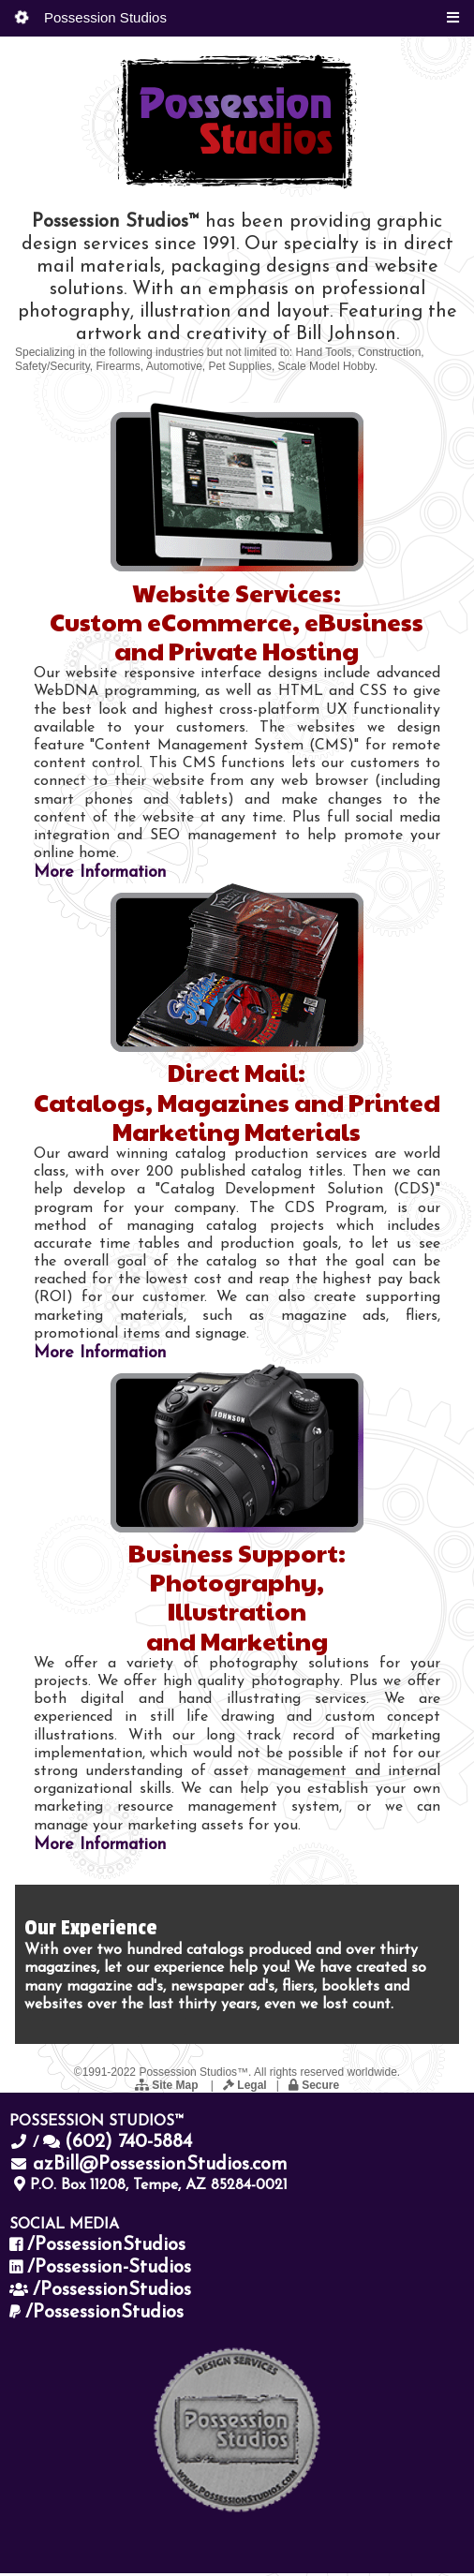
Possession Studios (91, 17)
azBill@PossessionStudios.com (160, 2168)
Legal (245, 2088)
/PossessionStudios (106, 2249)
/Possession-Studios (109, 2271)
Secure (314, 2088)
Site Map (168, 2088)
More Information (100, 876)
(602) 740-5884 (128, 2146)
